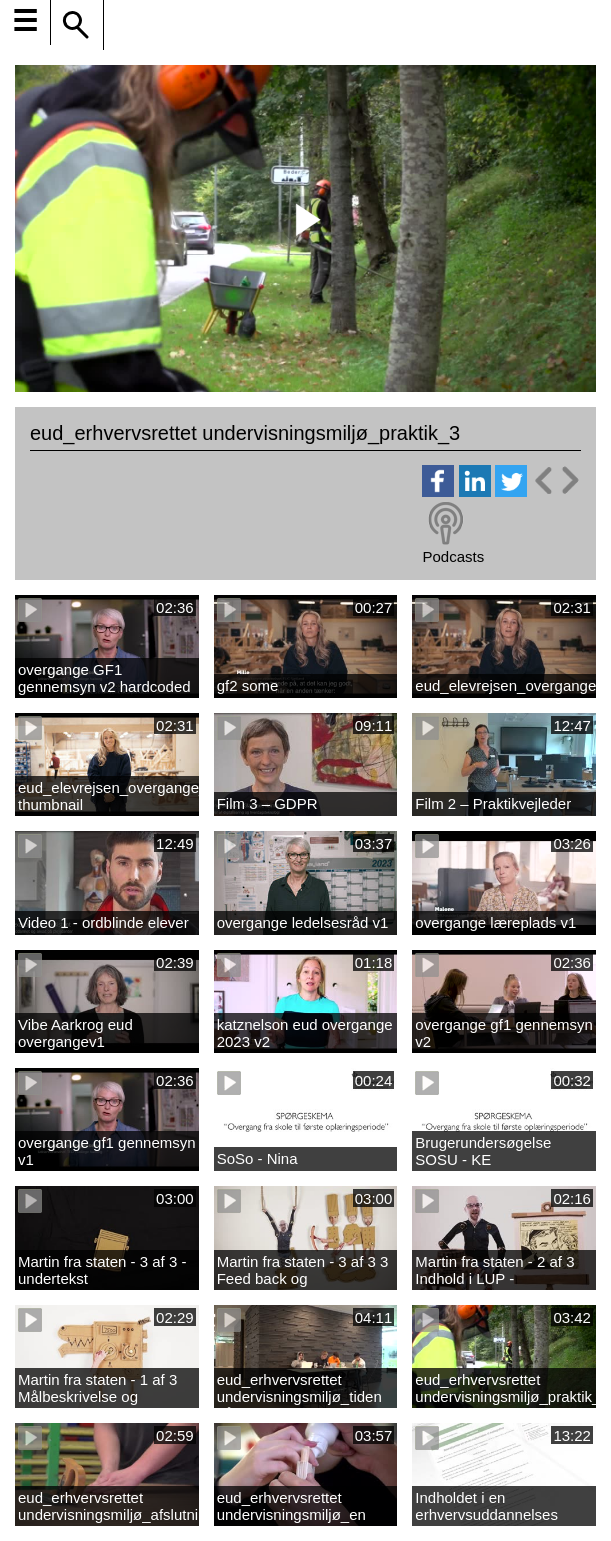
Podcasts (453, 556)
